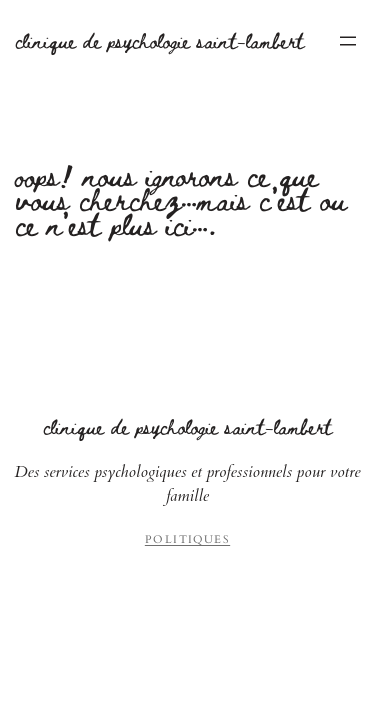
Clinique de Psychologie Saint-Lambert (159, 40)
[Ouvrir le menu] (348, 41)
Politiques (187, 539)
